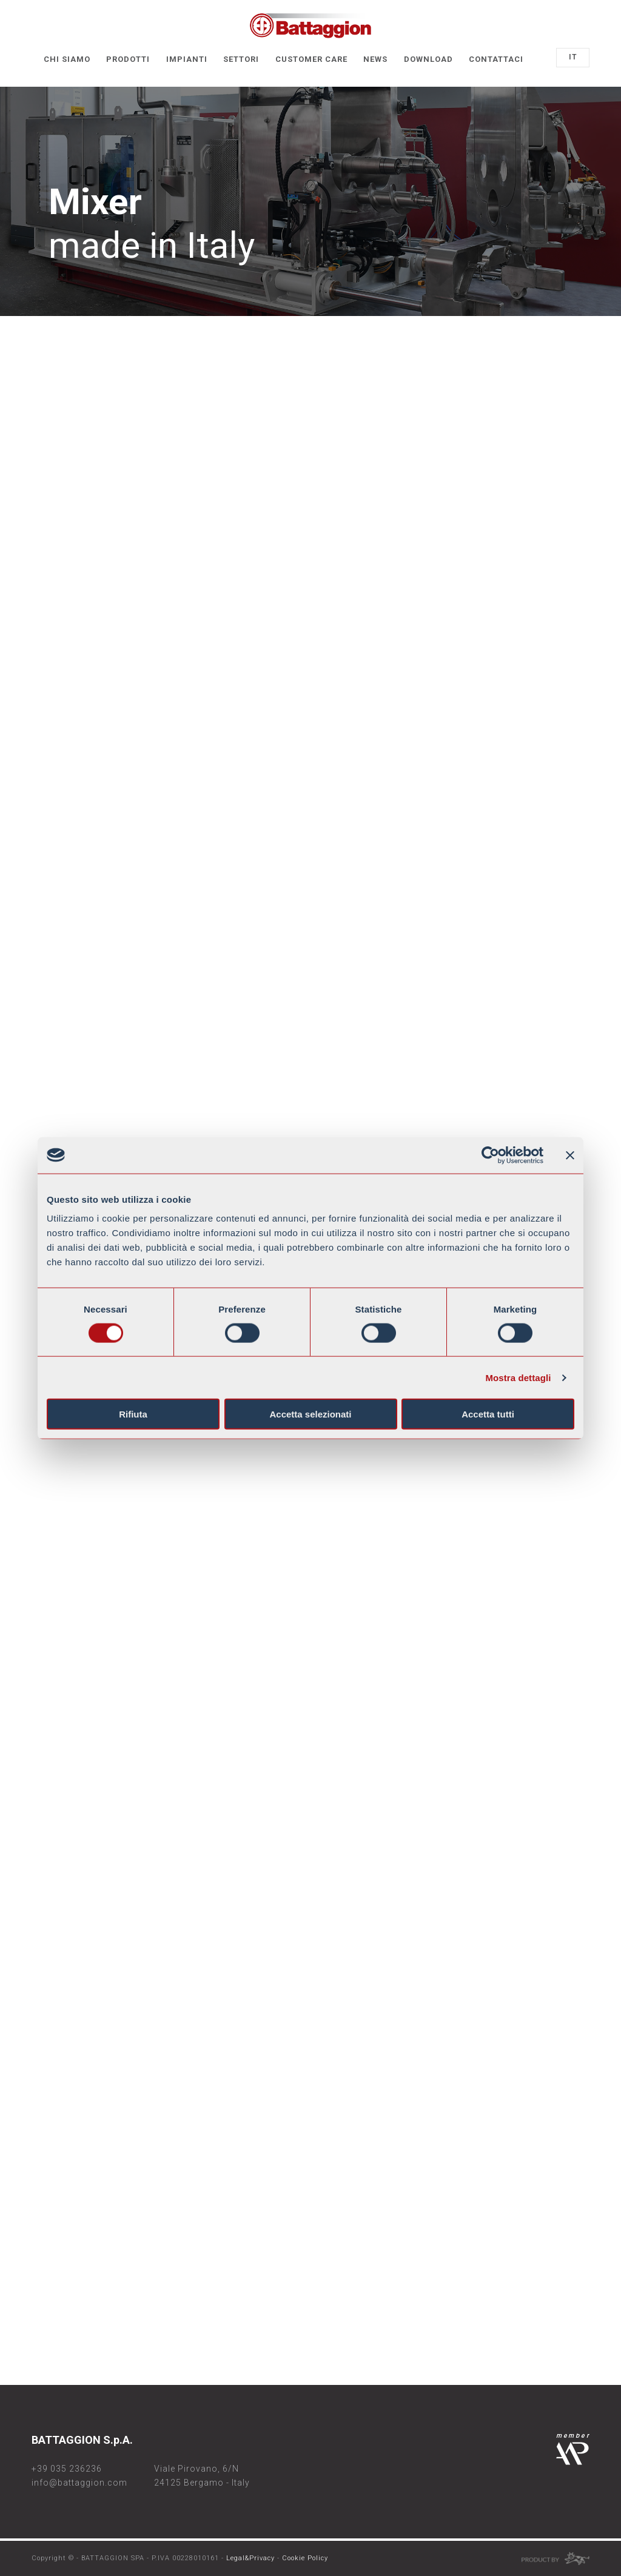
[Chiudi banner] (570, 1155)
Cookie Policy (305, 2558)
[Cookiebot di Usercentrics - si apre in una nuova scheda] (490, 1155)
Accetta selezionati (310, 1414)
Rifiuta (133, 1414)
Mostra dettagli (518, 1377)
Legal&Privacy (250, 2558)
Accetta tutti (488, 1414)
